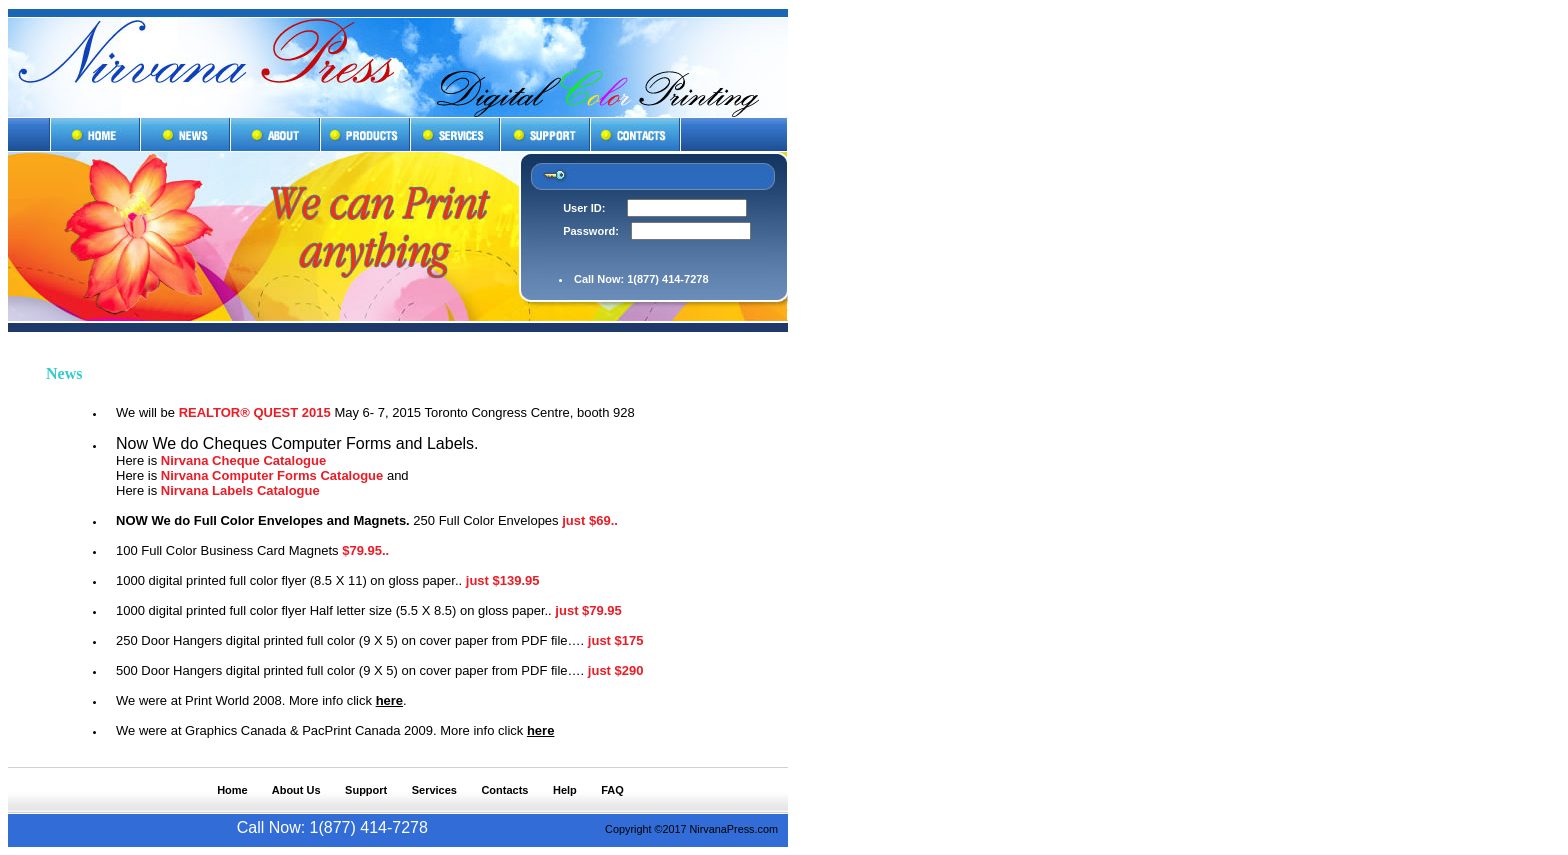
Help (565, 790)
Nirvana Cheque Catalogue (243, 460)
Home (232, 790)
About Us (296, 790)
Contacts (504, 790)
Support (366, 790)
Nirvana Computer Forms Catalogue (272, 475)
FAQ (612, 790)
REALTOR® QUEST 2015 (255, 412)
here (389, 700)
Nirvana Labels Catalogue (240, 490)
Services (434, 790)
